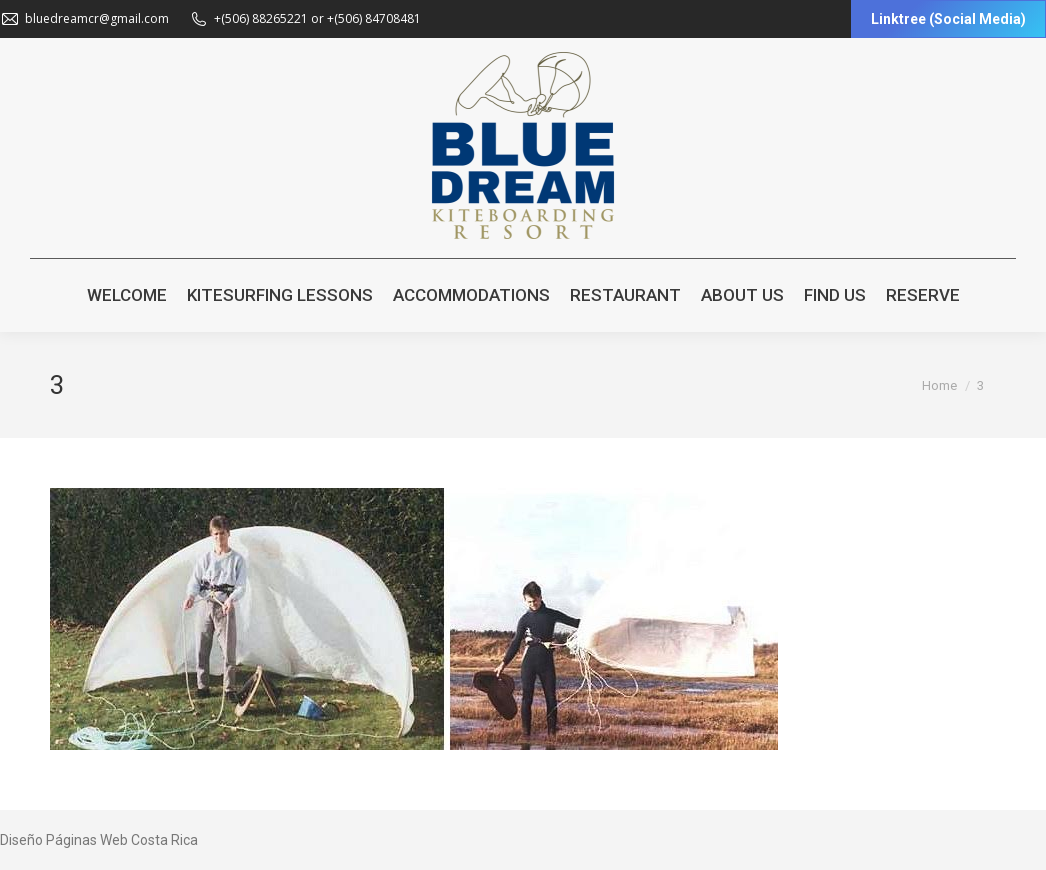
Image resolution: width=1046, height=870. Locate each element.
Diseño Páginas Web (64, 840)
